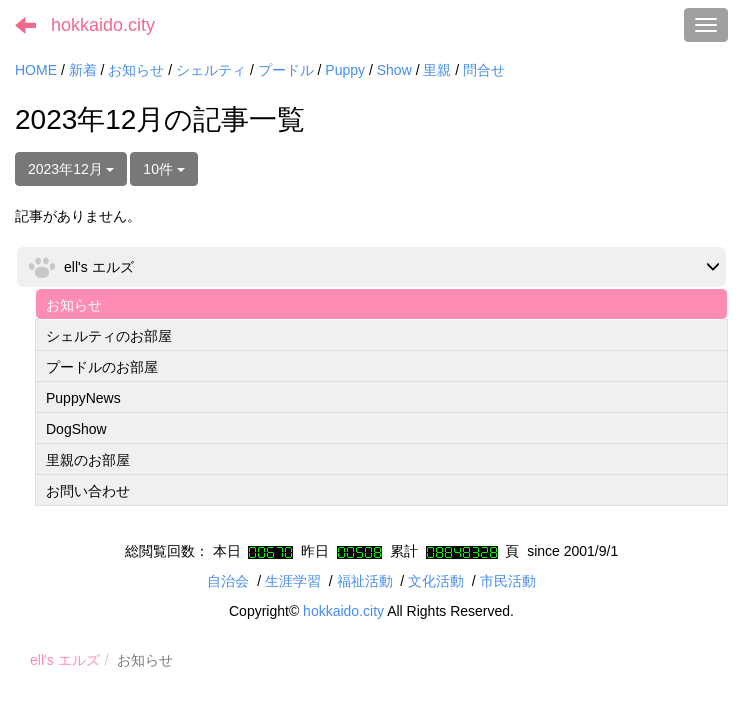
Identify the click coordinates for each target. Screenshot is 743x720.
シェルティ (211, 70)
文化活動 (436, 581)
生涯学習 (293, 581)
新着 (83, 70)
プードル (286, 70)
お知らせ (136, 70)
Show (394, 70)
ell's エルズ (65, 660)
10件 (163, 169)
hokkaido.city (103, 25)
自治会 (228, 581)
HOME (36, 70)
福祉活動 (365, 581)
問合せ (484, 70)
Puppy (345, 70)
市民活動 (508, 581)
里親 (437, 70)
